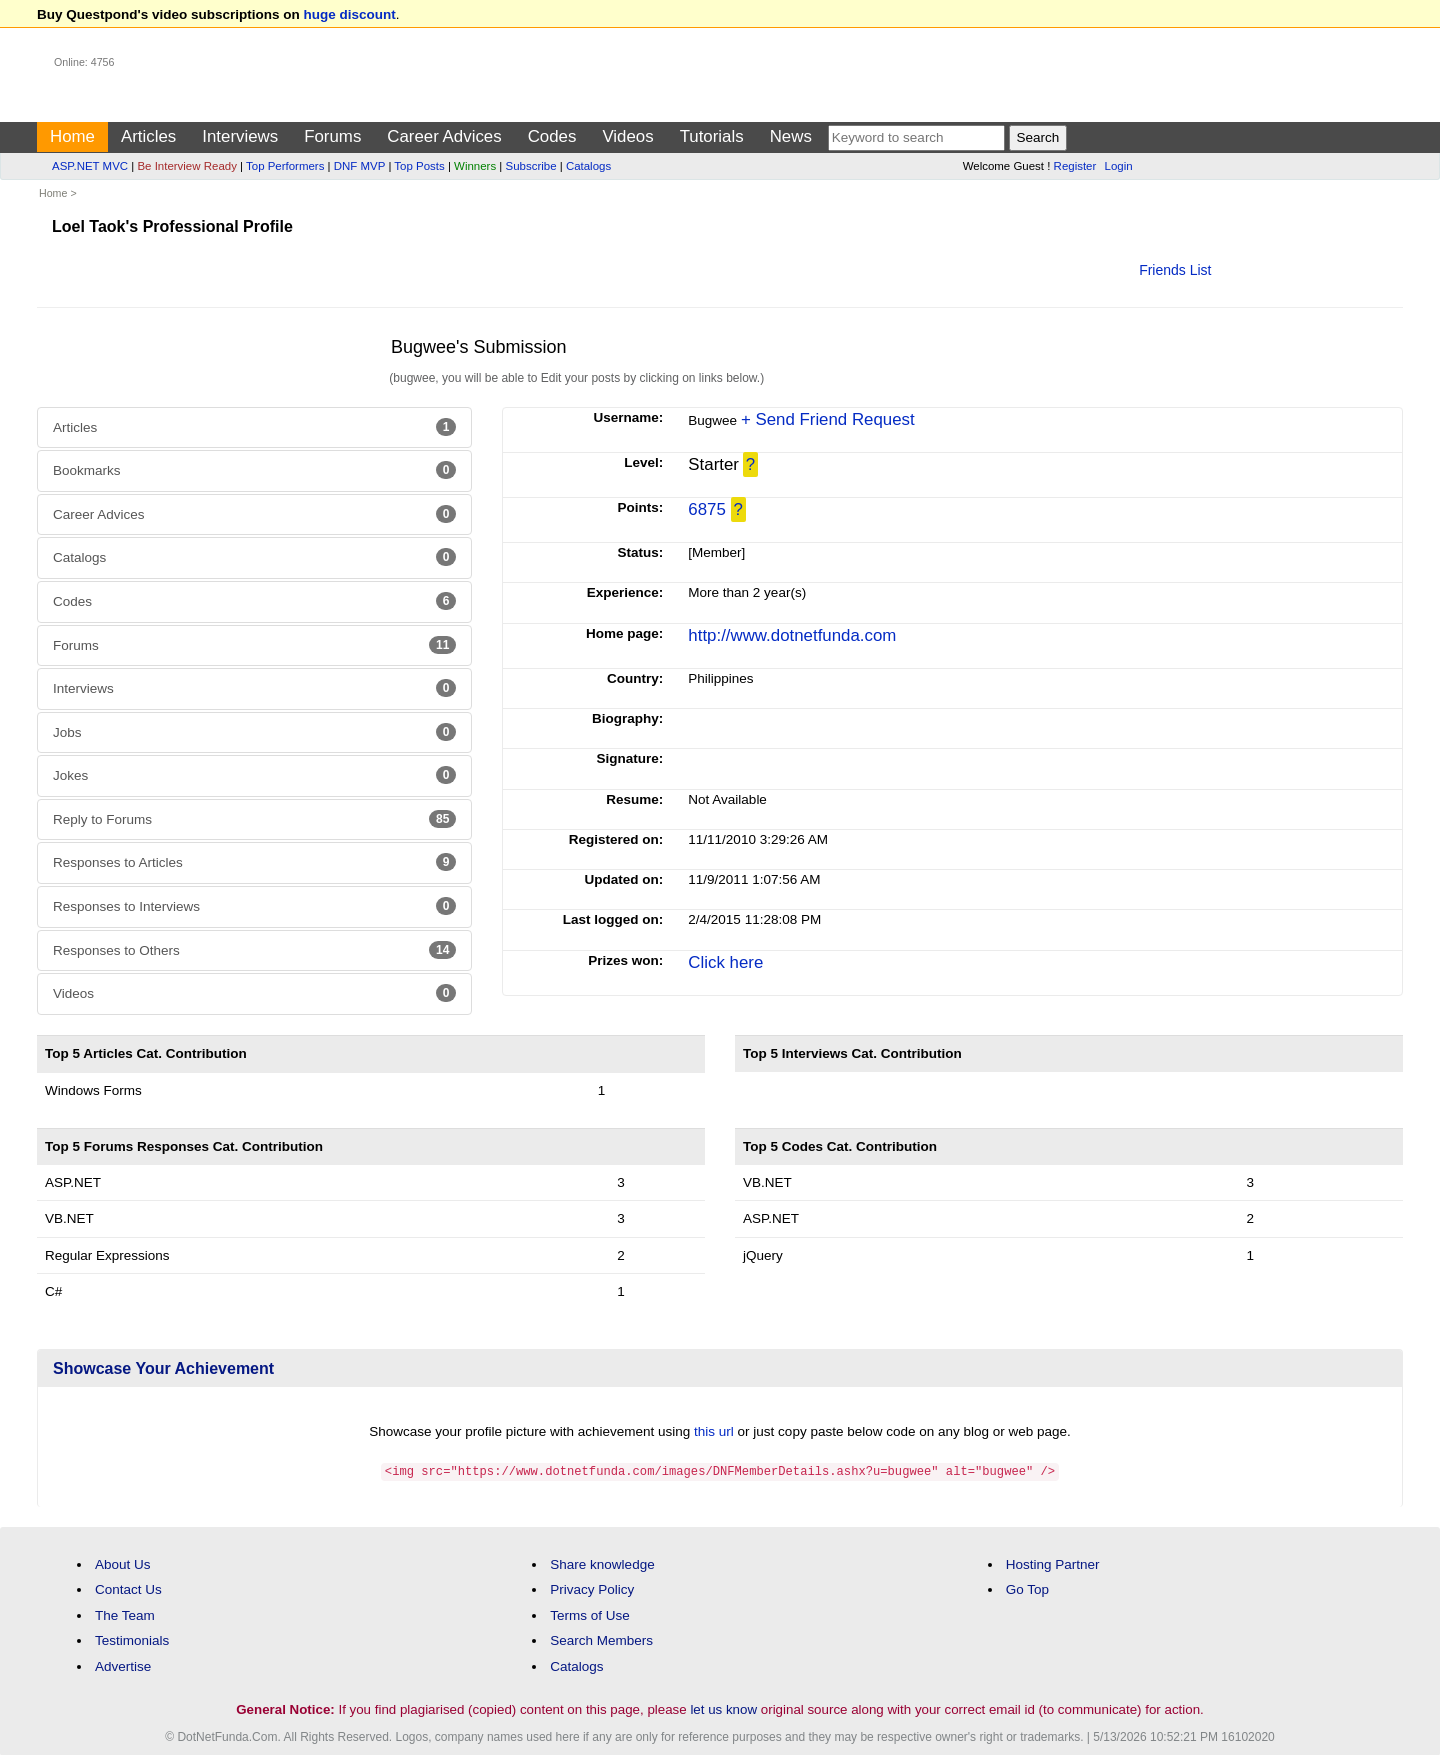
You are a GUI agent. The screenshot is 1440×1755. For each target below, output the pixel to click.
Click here (725, 962)
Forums (332, 136)
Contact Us (128, 1588)
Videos (627, 136)
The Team (125, 1614)
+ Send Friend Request (828, 419)
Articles (148, 136)
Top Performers (285, 166)
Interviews (240, 136)
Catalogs (588, 166)
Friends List (1175, 270)
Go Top (1027, 1588)
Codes (552, 136)
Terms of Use (590, 1614)
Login (1119, 166)
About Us (123, 1563)
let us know (723, 1708)
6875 (707, 509)
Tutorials (712, 136)
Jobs (254, 732)
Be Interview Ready (186, 166)
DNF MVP (359, 166)
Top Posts (419, 166)
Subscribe (531, 166)
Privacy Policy (592, 1588)
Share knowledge (602, 1563)
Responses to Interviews (254, 906)
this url (714, 1431)
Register (1075, 166)
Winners (475, 166)
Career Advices (444, 136)
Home (72, 136)
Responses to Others (254, 950)
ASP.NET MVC (90, 166)
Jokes (254, 775)
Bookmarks (254, 470)
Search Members (601, 1639)
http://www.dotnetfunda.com (792, 635)
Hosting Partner (1053, 1563)
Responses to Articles (254, 862)
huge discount (350, 14)
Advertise (123, 1665)
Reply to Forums (254, 819)
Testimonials (132, 1639)
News (791, 136)
